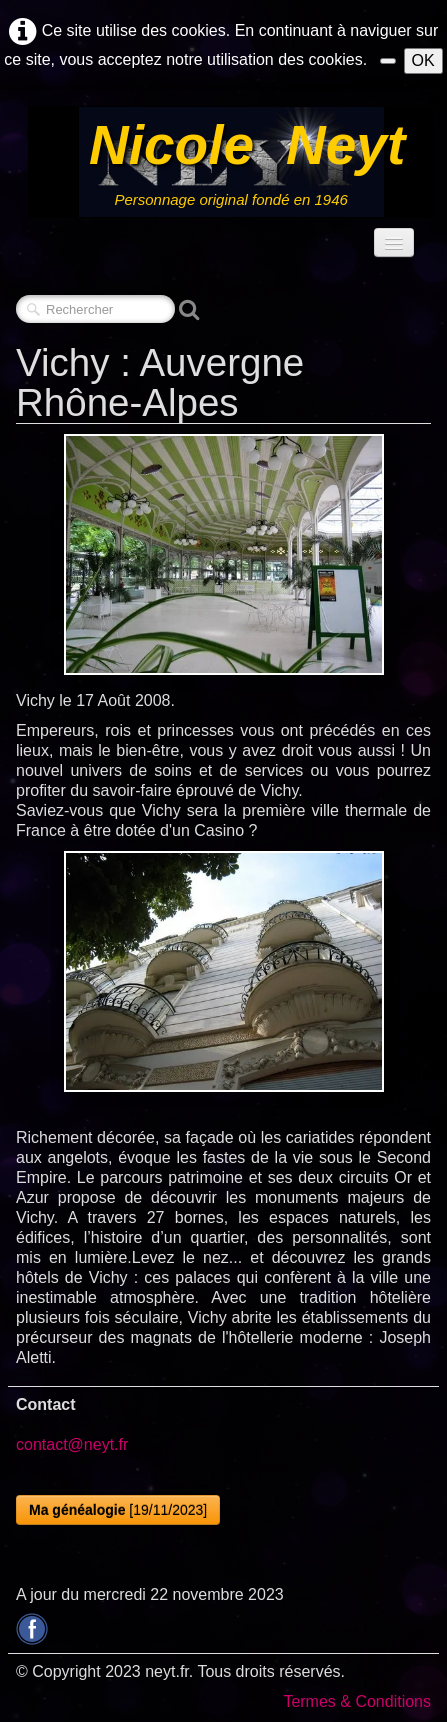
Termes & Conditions (357, 1701)
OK (423, 60)
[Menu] (394, 242)
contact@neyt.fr (72, 1444)
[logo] (231, 162)
